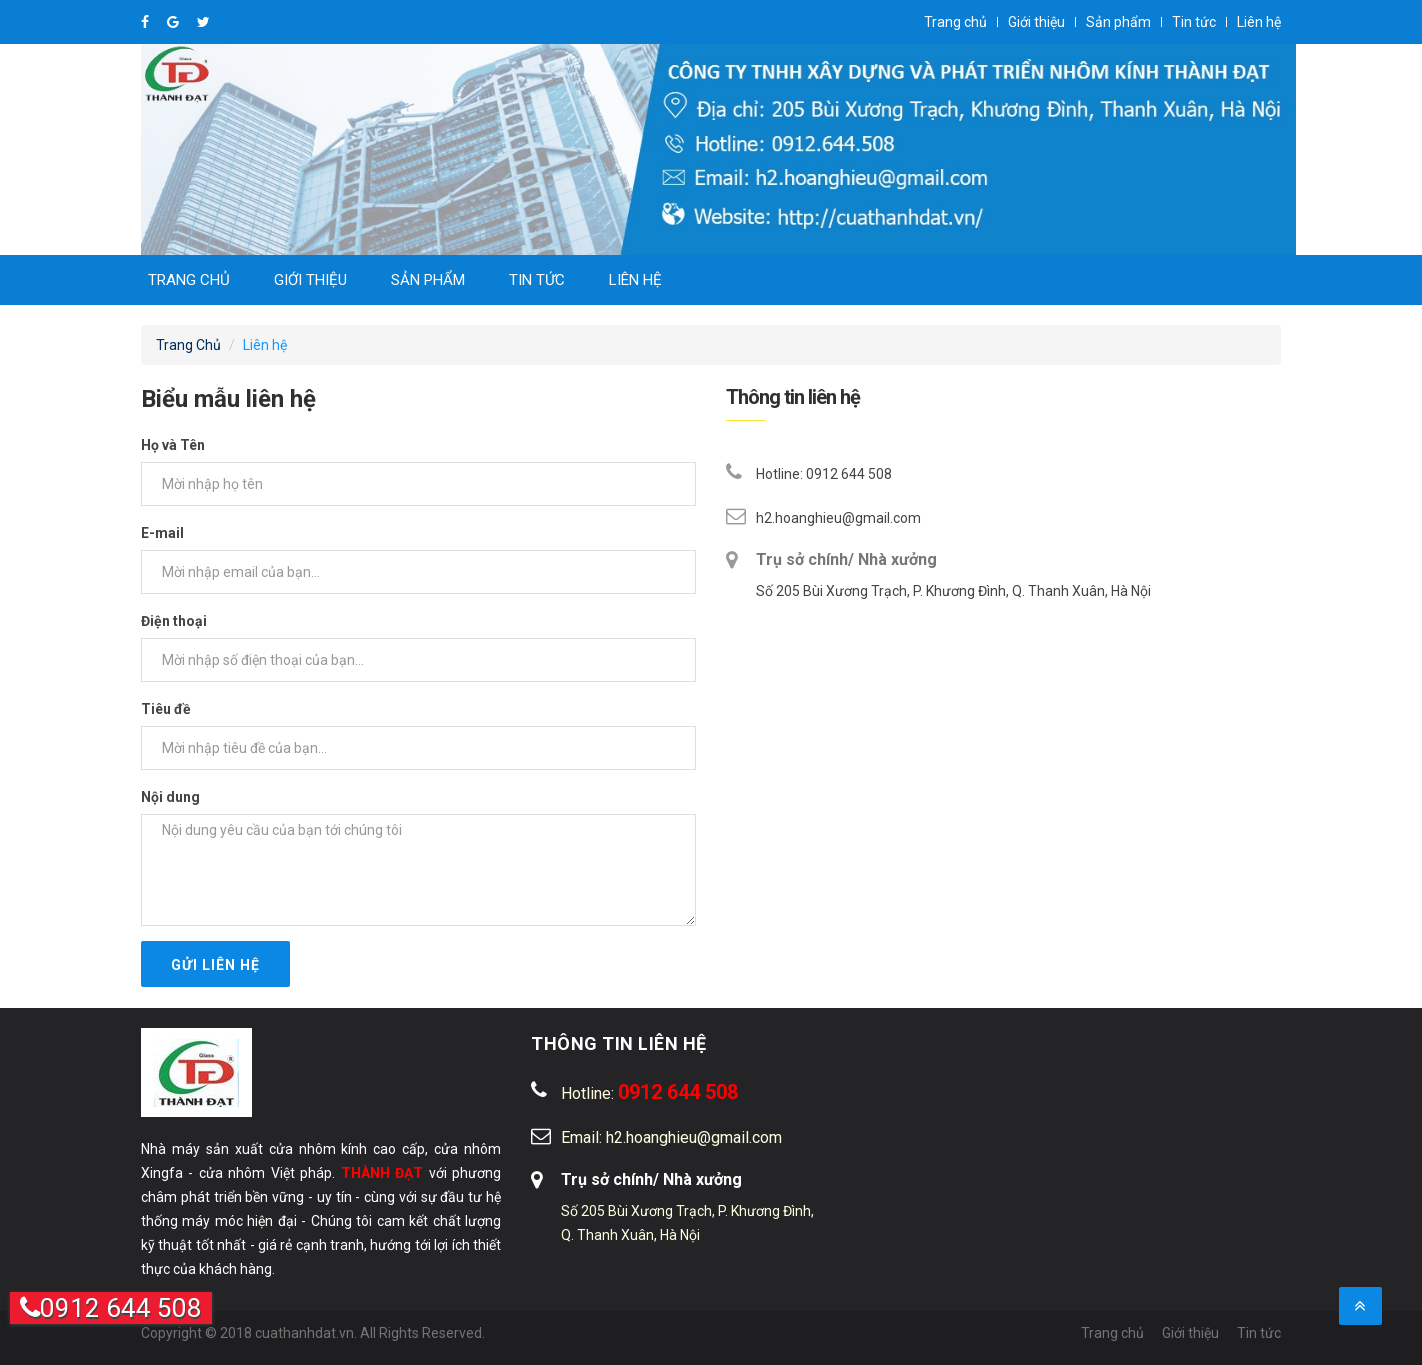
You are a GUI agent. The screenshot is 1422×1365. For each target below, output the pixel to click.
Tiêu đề (166, 709)
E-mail (162, 533)
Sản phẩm (1118, 22)
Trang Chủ (188, 345)
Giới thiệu (1036, 22)
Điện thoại (174, 621)
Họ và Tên (173, 445)
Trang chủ (955, 22)
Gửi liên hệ (215, 965)
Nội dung (170, 797)
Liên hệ (1259, 22)
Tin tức (1194, 22)
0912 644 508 (111, 1308)
